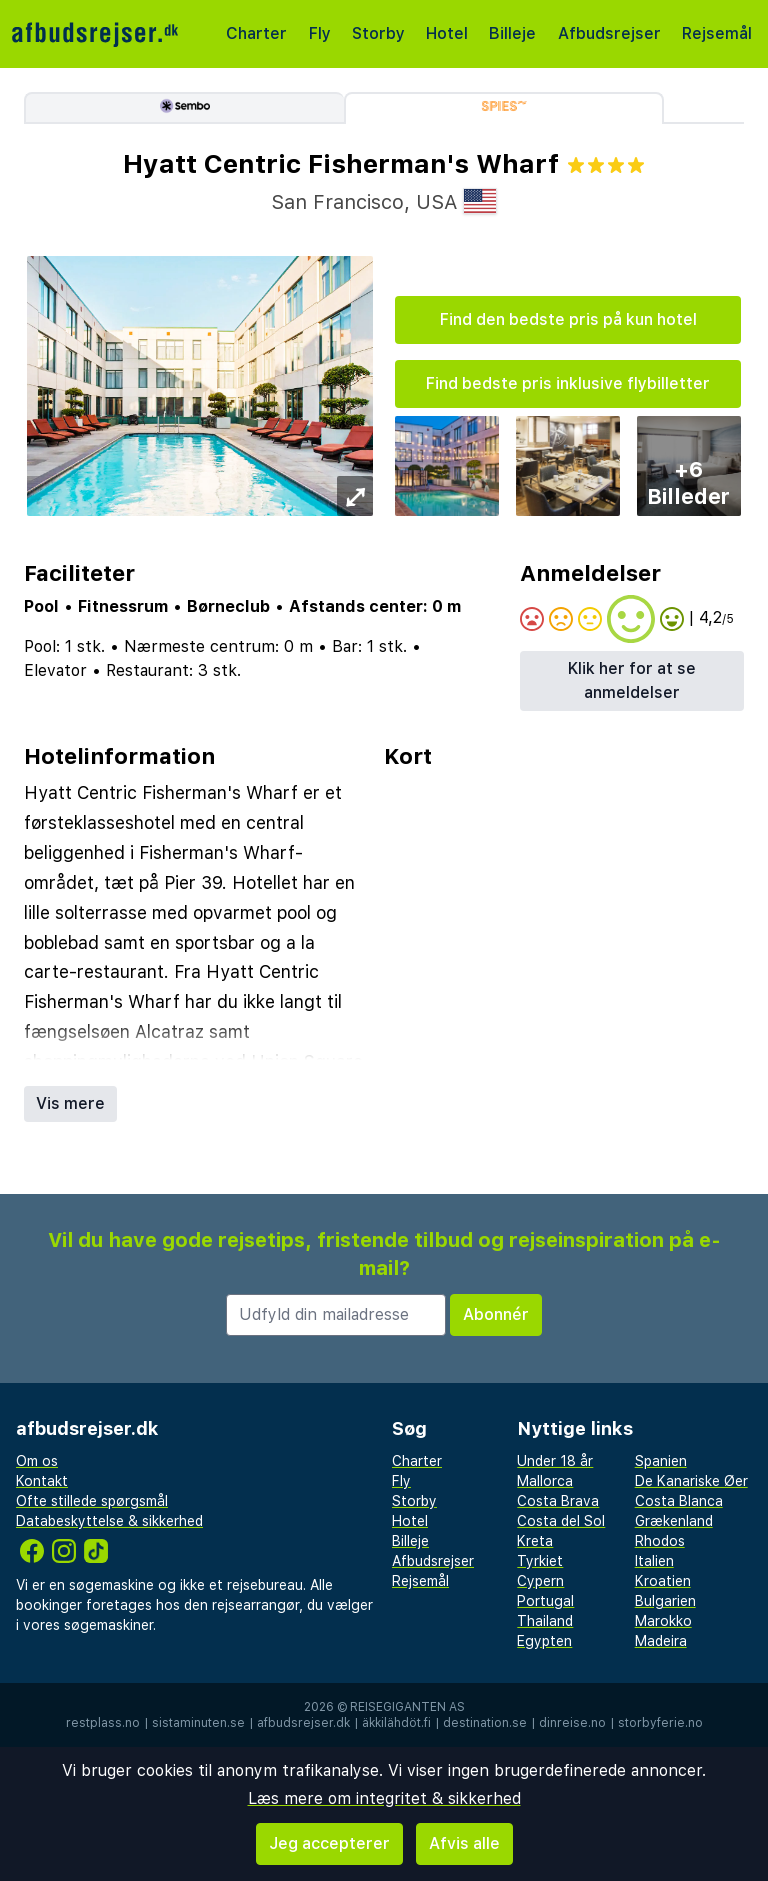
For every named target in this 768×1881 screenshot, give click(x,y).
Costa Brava (558, 1501)
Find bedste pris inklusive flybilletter (568, 383)
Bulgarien (665, 1601)
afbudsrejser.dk (303, 1723)
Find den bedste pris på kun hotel (568, 319)
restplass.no (103, 1723)
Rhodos (660, 1541)
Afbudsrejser (609, 33)
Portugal (545, 1601)
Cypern (540, 1581)
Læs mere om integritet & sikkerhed (384, 1798)
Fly (320, 33)
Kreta (535, 1541)
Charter (256, 33)
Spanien (661, 1461)
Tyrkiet (540, 1561)
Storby (378, 33)
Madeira (661, 1641)
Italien (654, 1561)
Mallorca (545, 1481)
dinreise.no (572, 1723)
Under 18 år (555, 1461)
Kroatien (663, 1581)
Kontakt (42, 1481)
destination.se (485, 1723)
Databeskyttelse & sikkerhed (109, 1521)
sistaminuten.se (198, 1723)
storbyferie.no (660, 1723)
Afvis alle (464, 1843)
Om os (37, 1461)
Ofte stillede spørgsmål (92, 1501)
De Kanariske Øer (691, 1481)
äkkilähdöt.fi (396, 1723)
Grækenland (674, 1521)
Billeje (512, 33)
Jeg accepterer (329, 1843)
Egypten (544, 1641)
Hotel (447, 33)
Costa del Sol (561, 1521)
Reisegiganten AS (407, 1707)
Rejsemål (717, 33)
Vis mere (70, 1103)
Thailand (545, 1621)
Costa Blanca (679, 1501)
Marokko (663, 1621)
